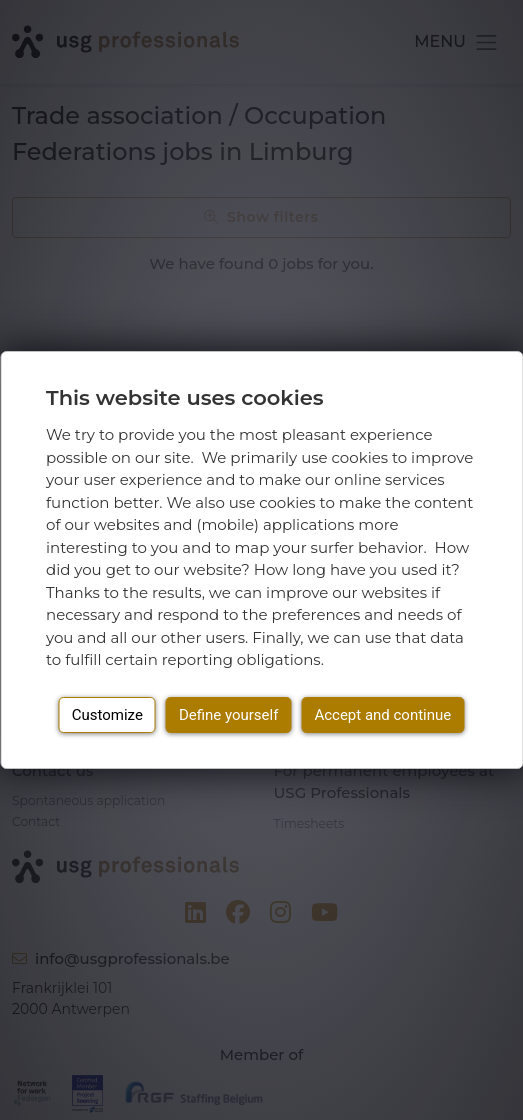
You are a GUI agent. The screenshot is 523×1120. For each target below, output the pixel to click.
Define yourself (229, 715)
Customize (107, 715)
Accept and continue (382, 715)
